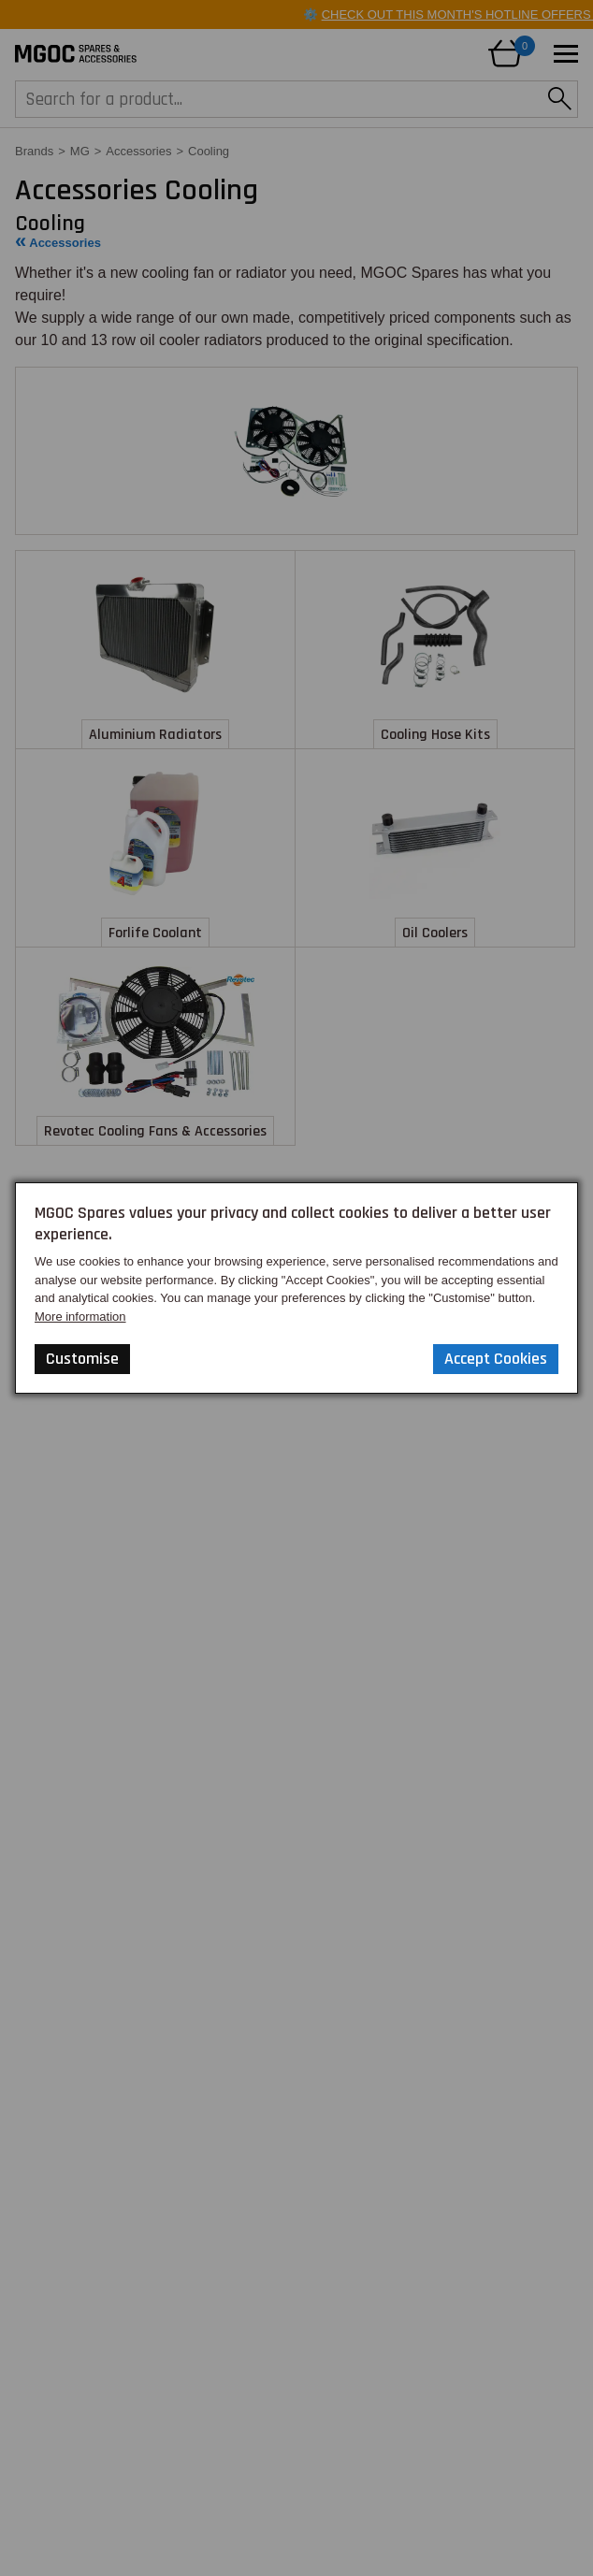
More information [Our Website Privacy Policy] (80, 1317)
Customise (82, 1358)
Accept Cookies (495, 1358)
